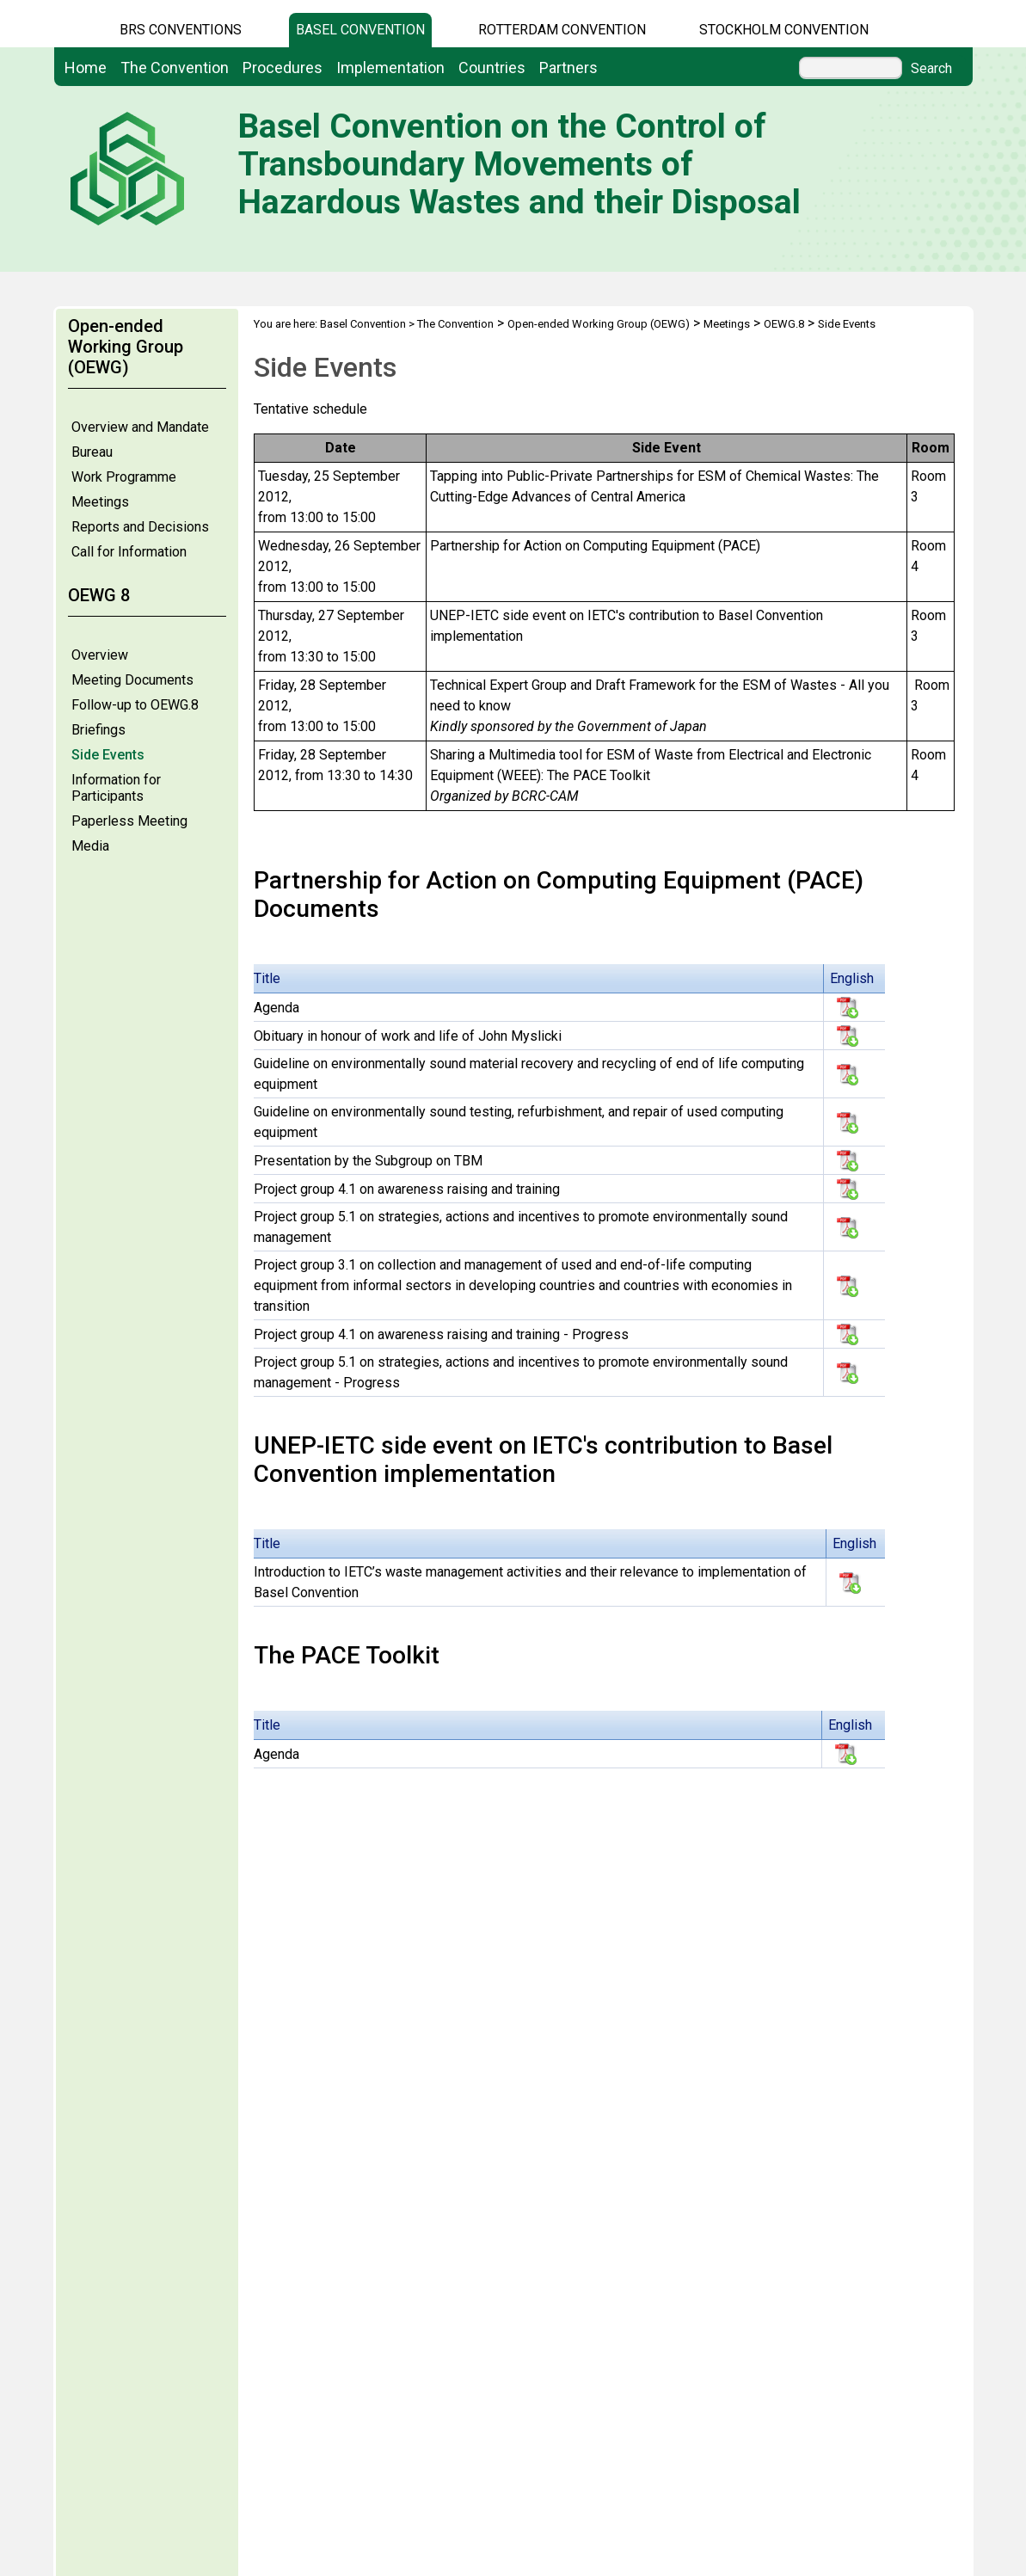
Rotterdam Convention (562, 30)
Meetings (100, 502)
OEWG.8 (784, 323)
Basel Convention (360, 30)
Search (931, 69)
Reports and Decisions (140, 527)
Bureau (92, 452)
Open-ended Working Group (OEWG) (598, 323)
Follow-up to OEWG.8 (135, 705)
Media (90, 846)
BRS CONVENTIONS (181, 30)
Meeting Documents (132, 680)
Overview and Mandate (140, 427)
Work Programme (123, 477)
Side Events (107, 755)
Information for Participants (116, 788)
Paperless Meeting (129, 821)
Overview (99, 655)
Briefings (98, 730)
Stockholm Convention (784, 30)
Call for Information (129, 552)
